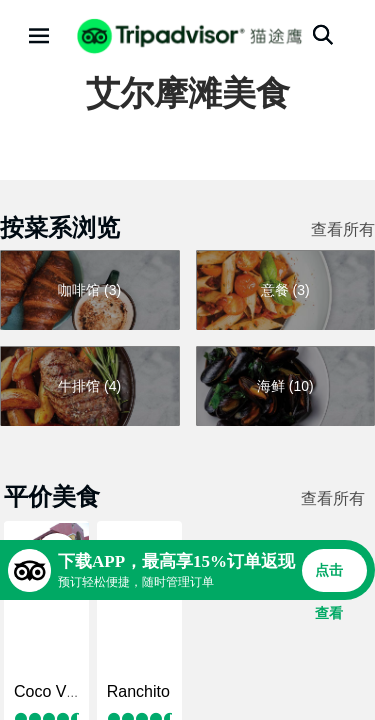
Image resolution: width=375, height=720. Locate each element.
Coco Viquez (59, 691)
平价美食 (52, 496)
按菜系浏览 (60, 227)
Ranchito (138, 691)
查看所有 (343, 229)
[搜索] (323, 35)
